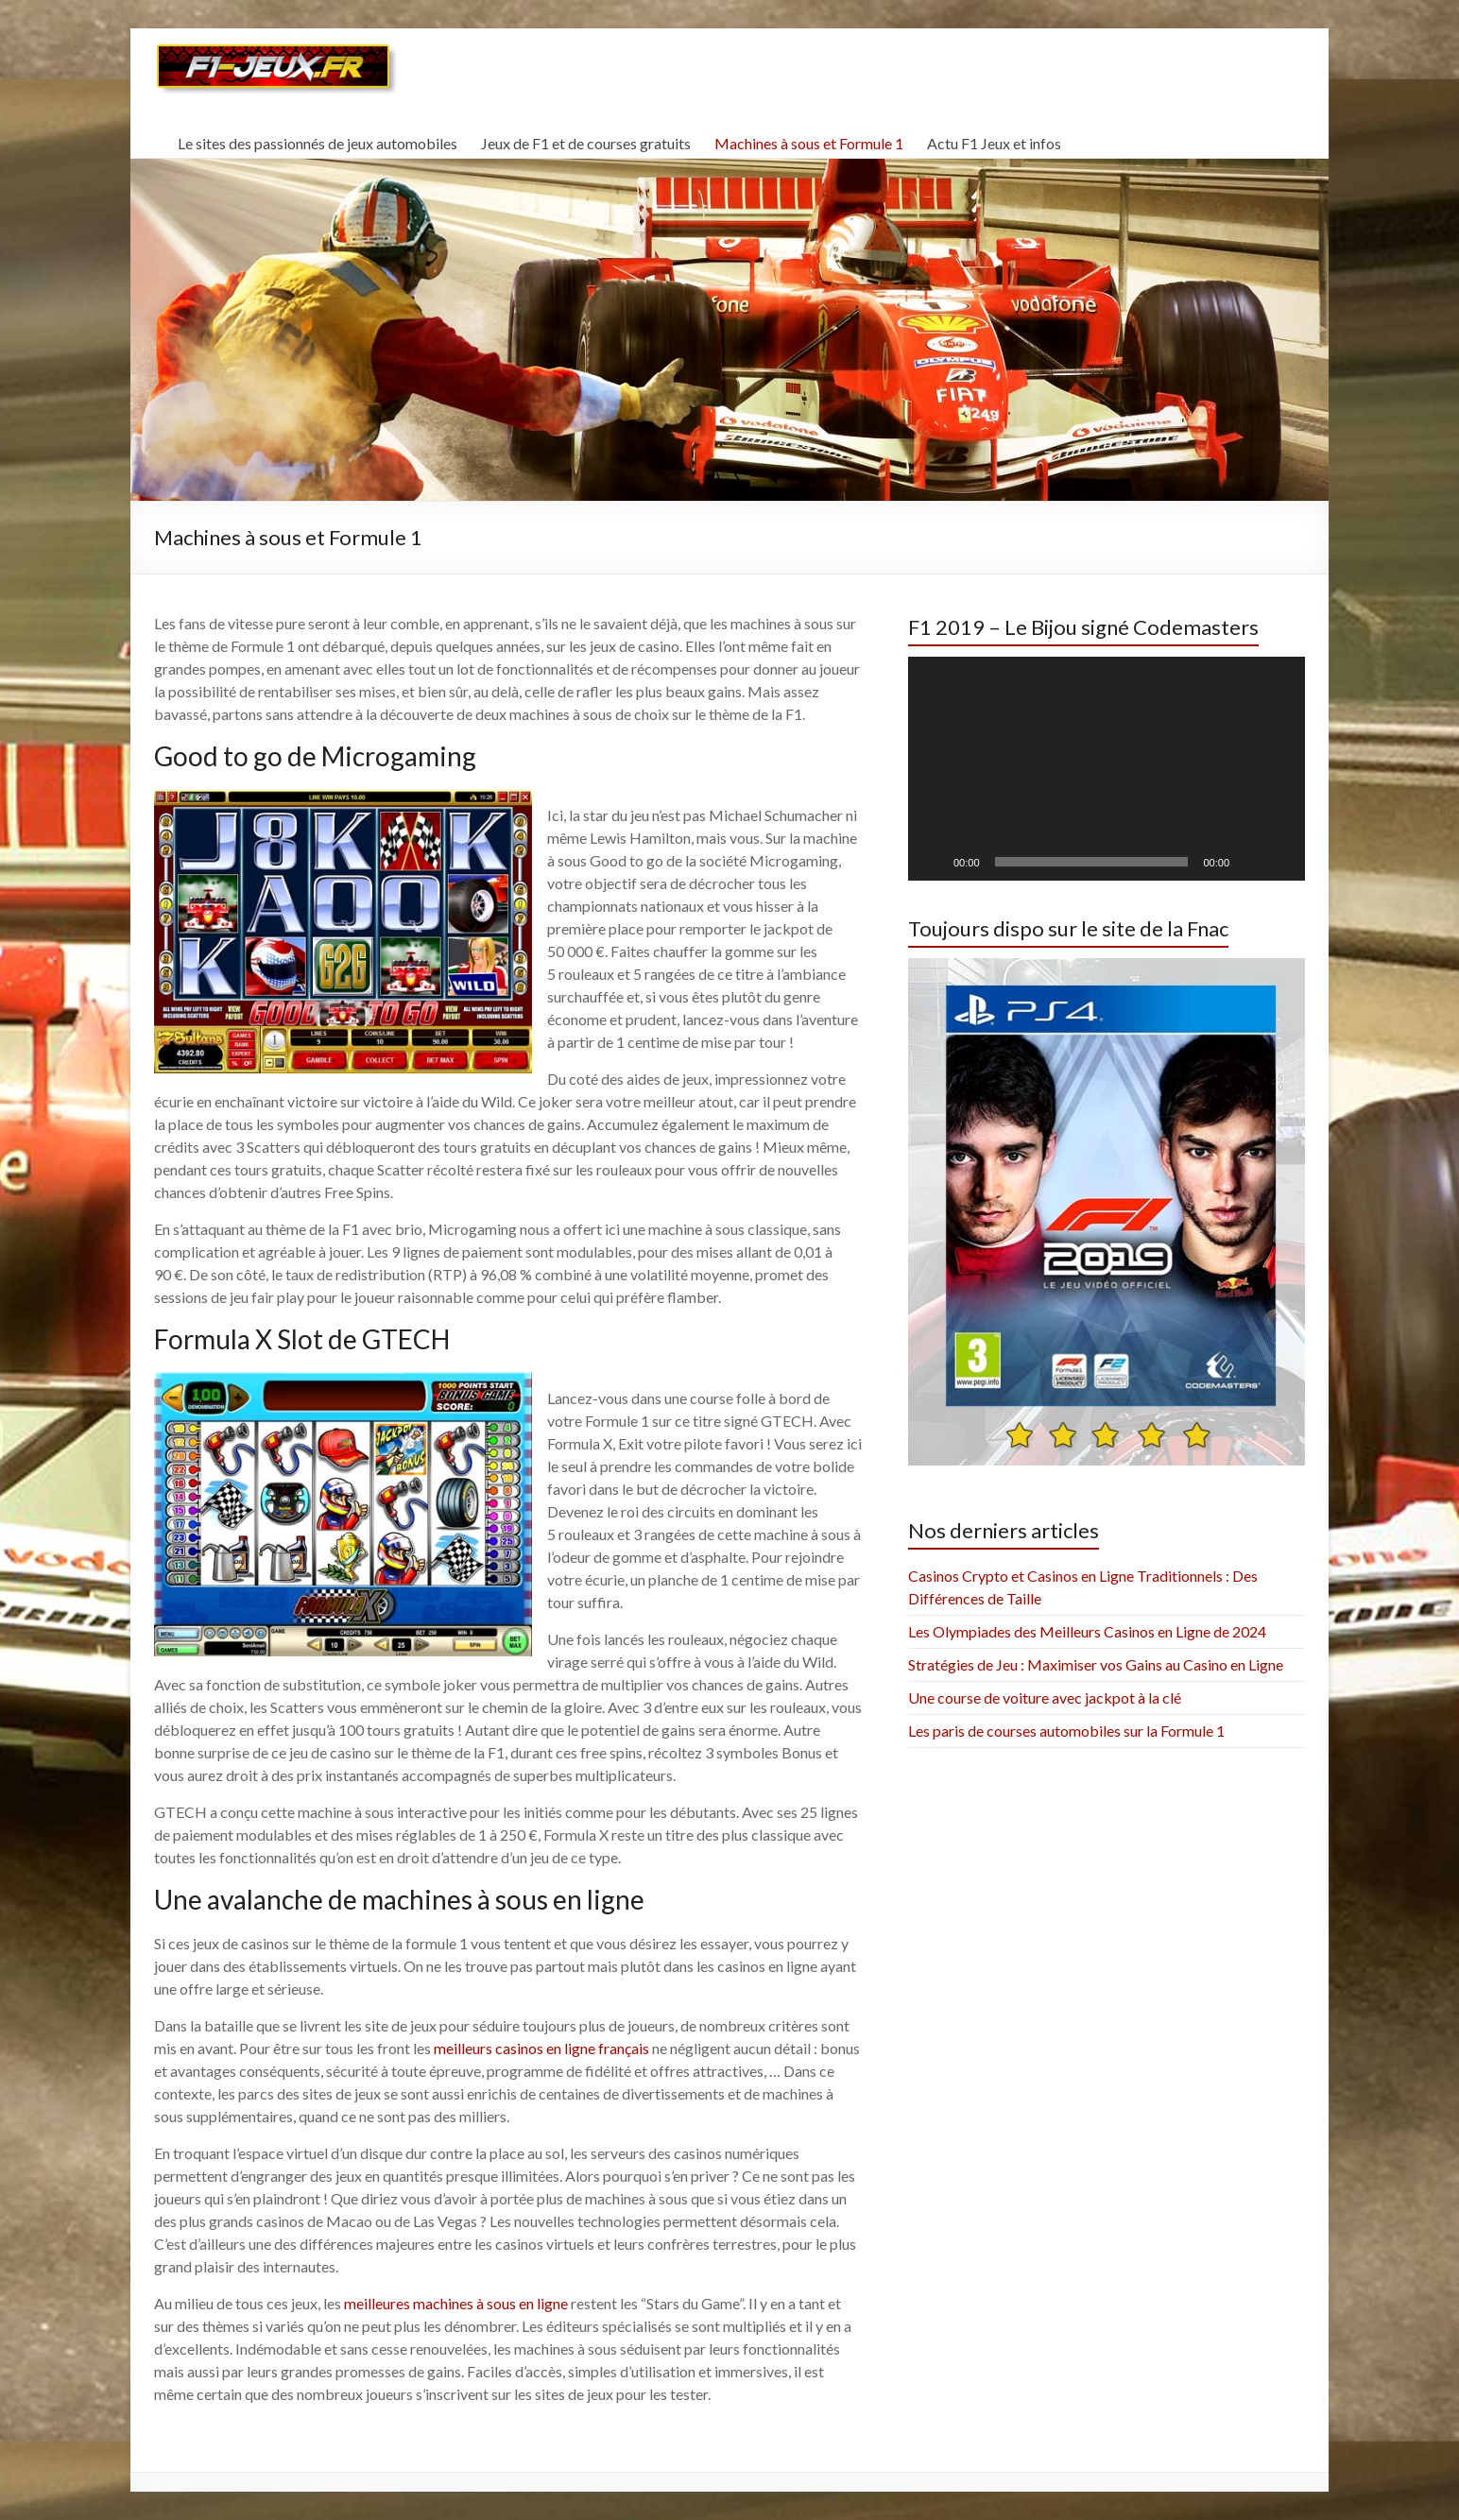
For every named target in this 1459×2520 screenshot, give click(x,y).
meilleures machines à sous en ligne (456, 2303)
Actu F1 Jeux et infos (994, 143)
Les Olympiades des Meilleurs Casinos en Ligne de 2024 (1087, 1631)
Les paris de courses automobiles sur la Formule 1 (1066, 1731)
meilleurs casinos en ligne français (541, 2048)
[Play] (932, 861)
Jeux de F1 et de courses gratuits (586, 143)
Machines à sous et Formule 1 (808, 143)
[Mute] (1250, 861)
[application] (1106, 768)
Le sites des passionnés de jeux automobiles (317, 143)
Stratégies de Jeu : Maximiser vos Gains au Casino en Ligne (1095, 1664)
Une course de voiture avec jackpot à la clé (1044, 1697)
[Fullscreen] (1280, 861)
